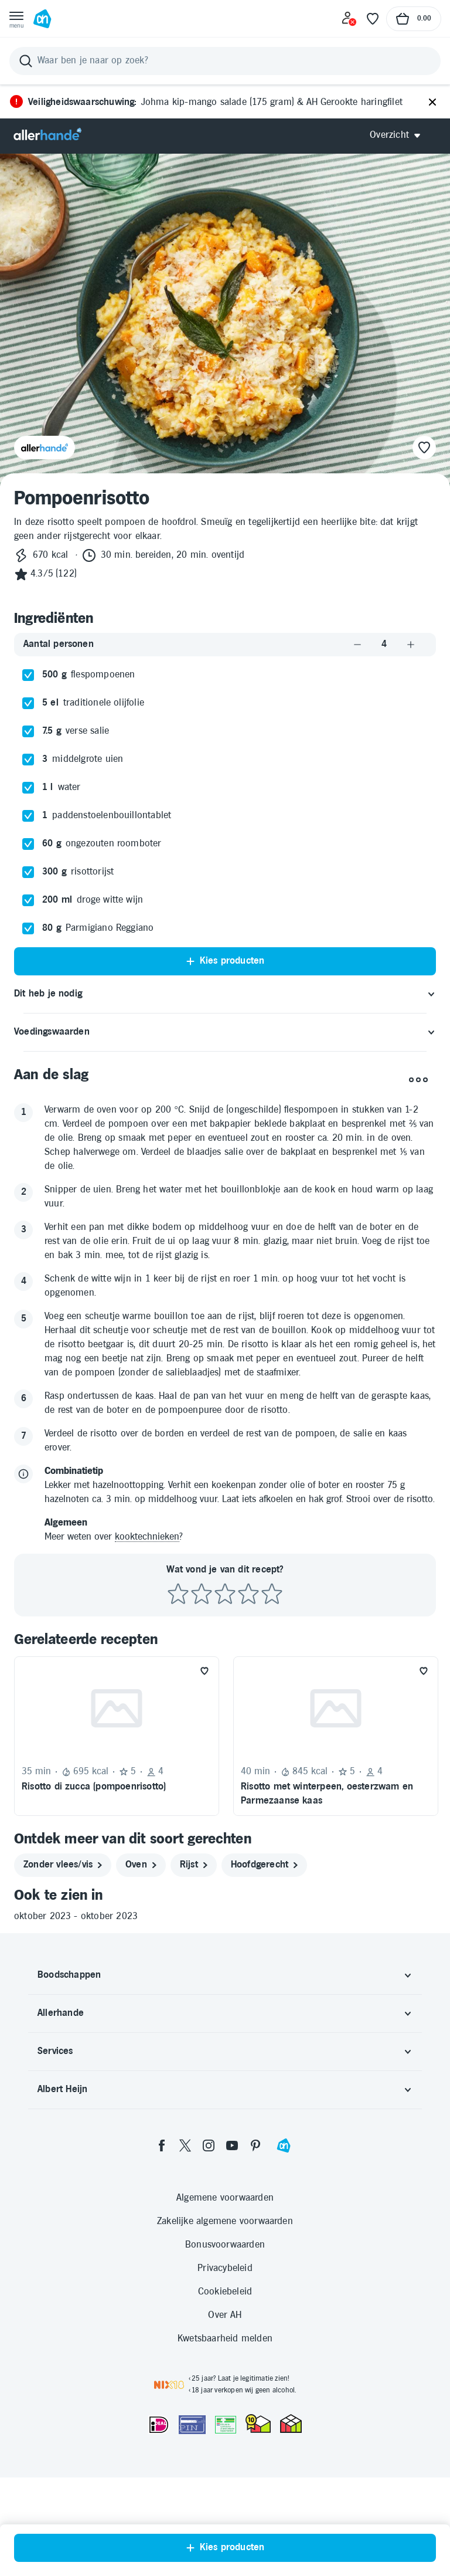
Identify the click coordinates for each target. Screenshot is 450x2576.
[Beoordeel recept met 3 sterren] (225, 1594)
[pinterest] (255, 2145)
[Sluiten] (432, 102)
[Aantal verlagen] (357, 644)
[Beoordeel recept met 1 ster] (178, 1594)
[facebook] (162, 2145)
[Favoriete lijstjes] (372, 18)
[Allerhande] (47, 135)
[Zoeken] (225, 61)
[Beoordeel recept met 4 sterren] (248, 1594)
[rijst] (194, 1865)
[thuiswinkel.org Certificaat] (258, 2423)
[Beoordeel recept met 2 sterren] (201, 1594)
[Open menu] (16, 19)
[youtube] (232, 2145)
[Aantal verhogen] (410, 644)
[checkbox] (28, 675)
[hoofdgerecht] (264, 1865)
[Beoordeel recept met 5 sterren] (272, 1594)
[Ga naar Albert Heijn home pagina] (42, 18)
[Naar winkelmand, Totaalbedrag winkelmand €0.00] (414, 18)
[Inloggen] (349, 18)
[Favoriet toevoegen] (204, 1671)
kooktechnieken (147, 1537)
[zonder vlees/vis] (62, 1865)
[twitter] (185, 2145)
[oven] (141, 1865)
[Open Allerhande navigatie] (399, 135)
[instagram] (209, 2145)
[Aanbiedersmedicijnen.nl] (225, 2424)
